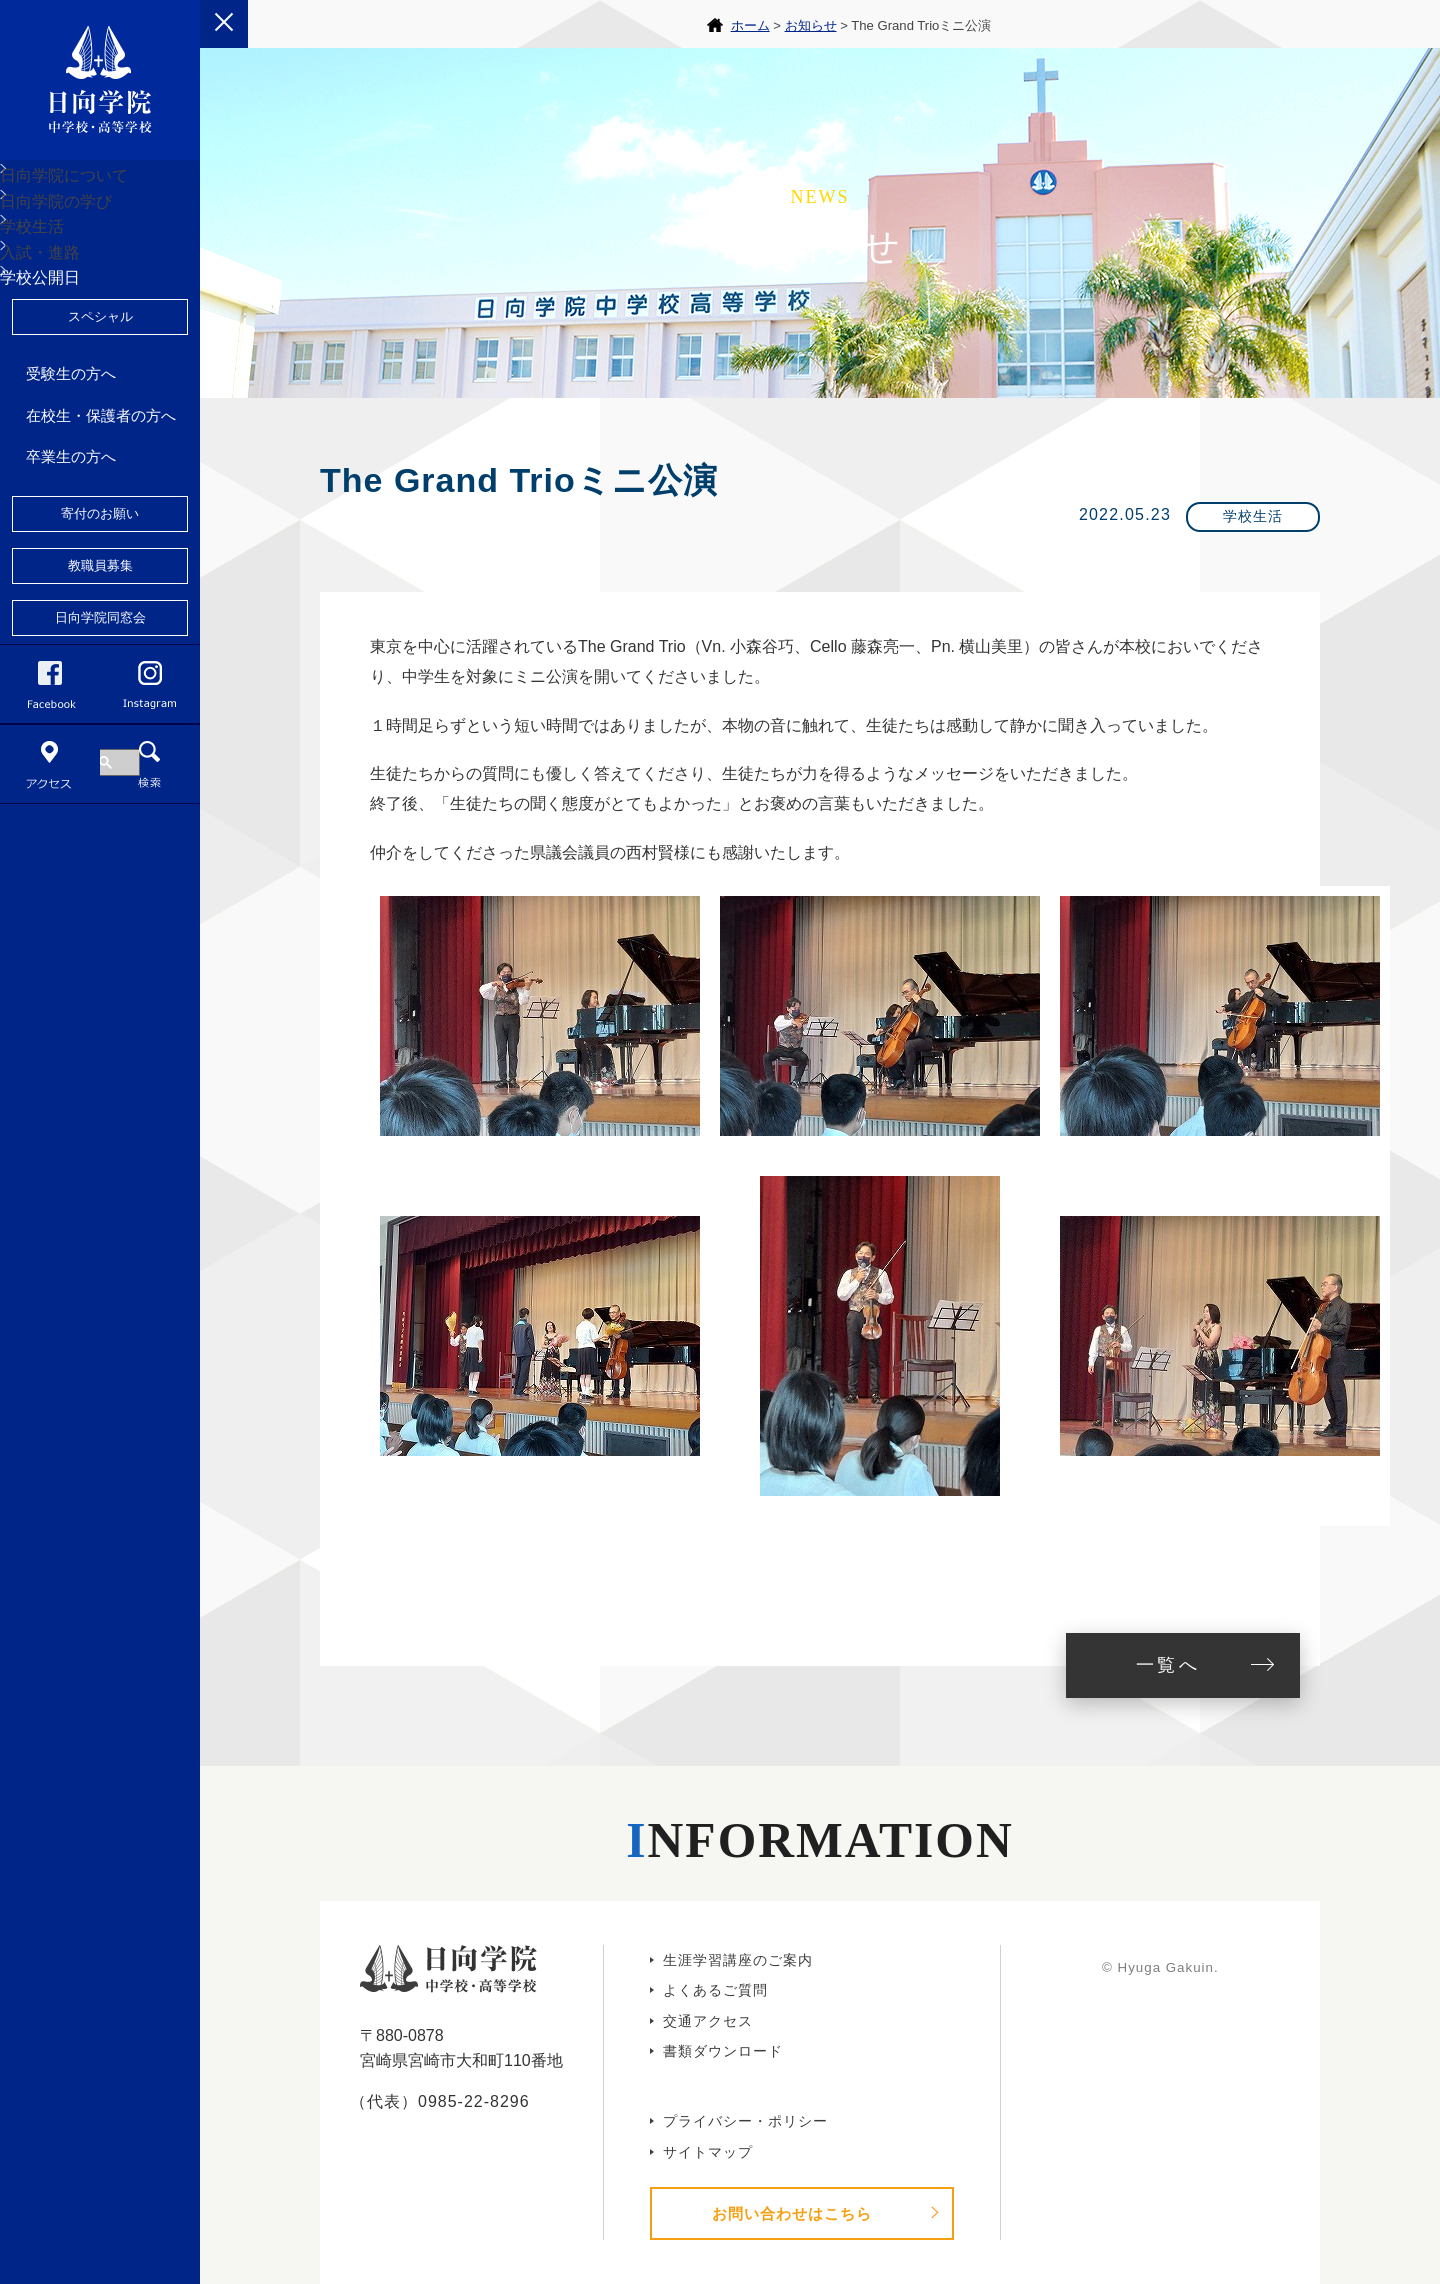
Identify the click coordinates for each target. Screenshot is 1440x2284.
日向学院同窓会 (100, 771)
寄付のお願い (100, 667)
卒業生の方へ (71, 610)
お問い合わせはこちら (792, 2213)
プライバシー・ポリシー (745, 2121)
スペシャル (100, 470)
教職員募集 (100, 719)
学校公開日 (63, 416)
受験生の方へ (71, 527)
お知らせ (811, 25)
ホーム (750, 25)
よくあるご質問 (715, 1990)
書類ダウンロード (723, 2051)
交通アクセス (708, 2021)
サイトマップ (708, 2152)
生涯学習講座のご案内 (738, 1960)
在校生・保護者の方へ (101, 569)
